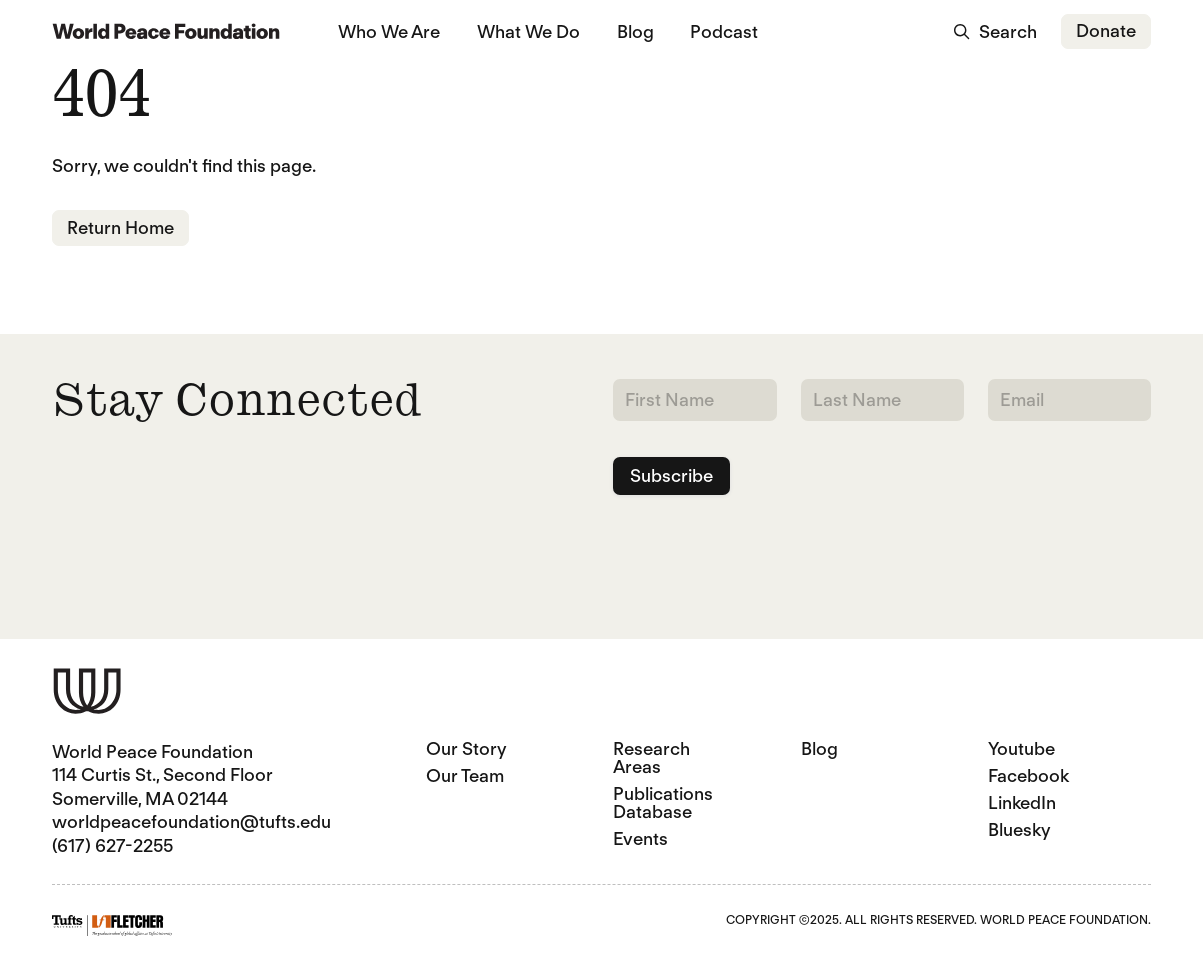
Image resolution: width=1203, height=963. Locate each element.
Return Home (120, 227)
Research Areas (651, 757)
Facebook (1028, 775)
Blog (635, 31)
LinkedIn (1022, 802)
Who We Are (389, 31)
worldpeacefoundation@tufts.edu (191, 821)
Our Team (465, 775)
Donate (1106, 30)
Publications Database (663, 802)
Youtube (1021, 748)
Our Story (466, 748)
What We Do (528, 31)
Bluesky (1019, 829)
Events (640, 838)
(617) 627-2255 (112, 845)
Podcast (724, 31)
